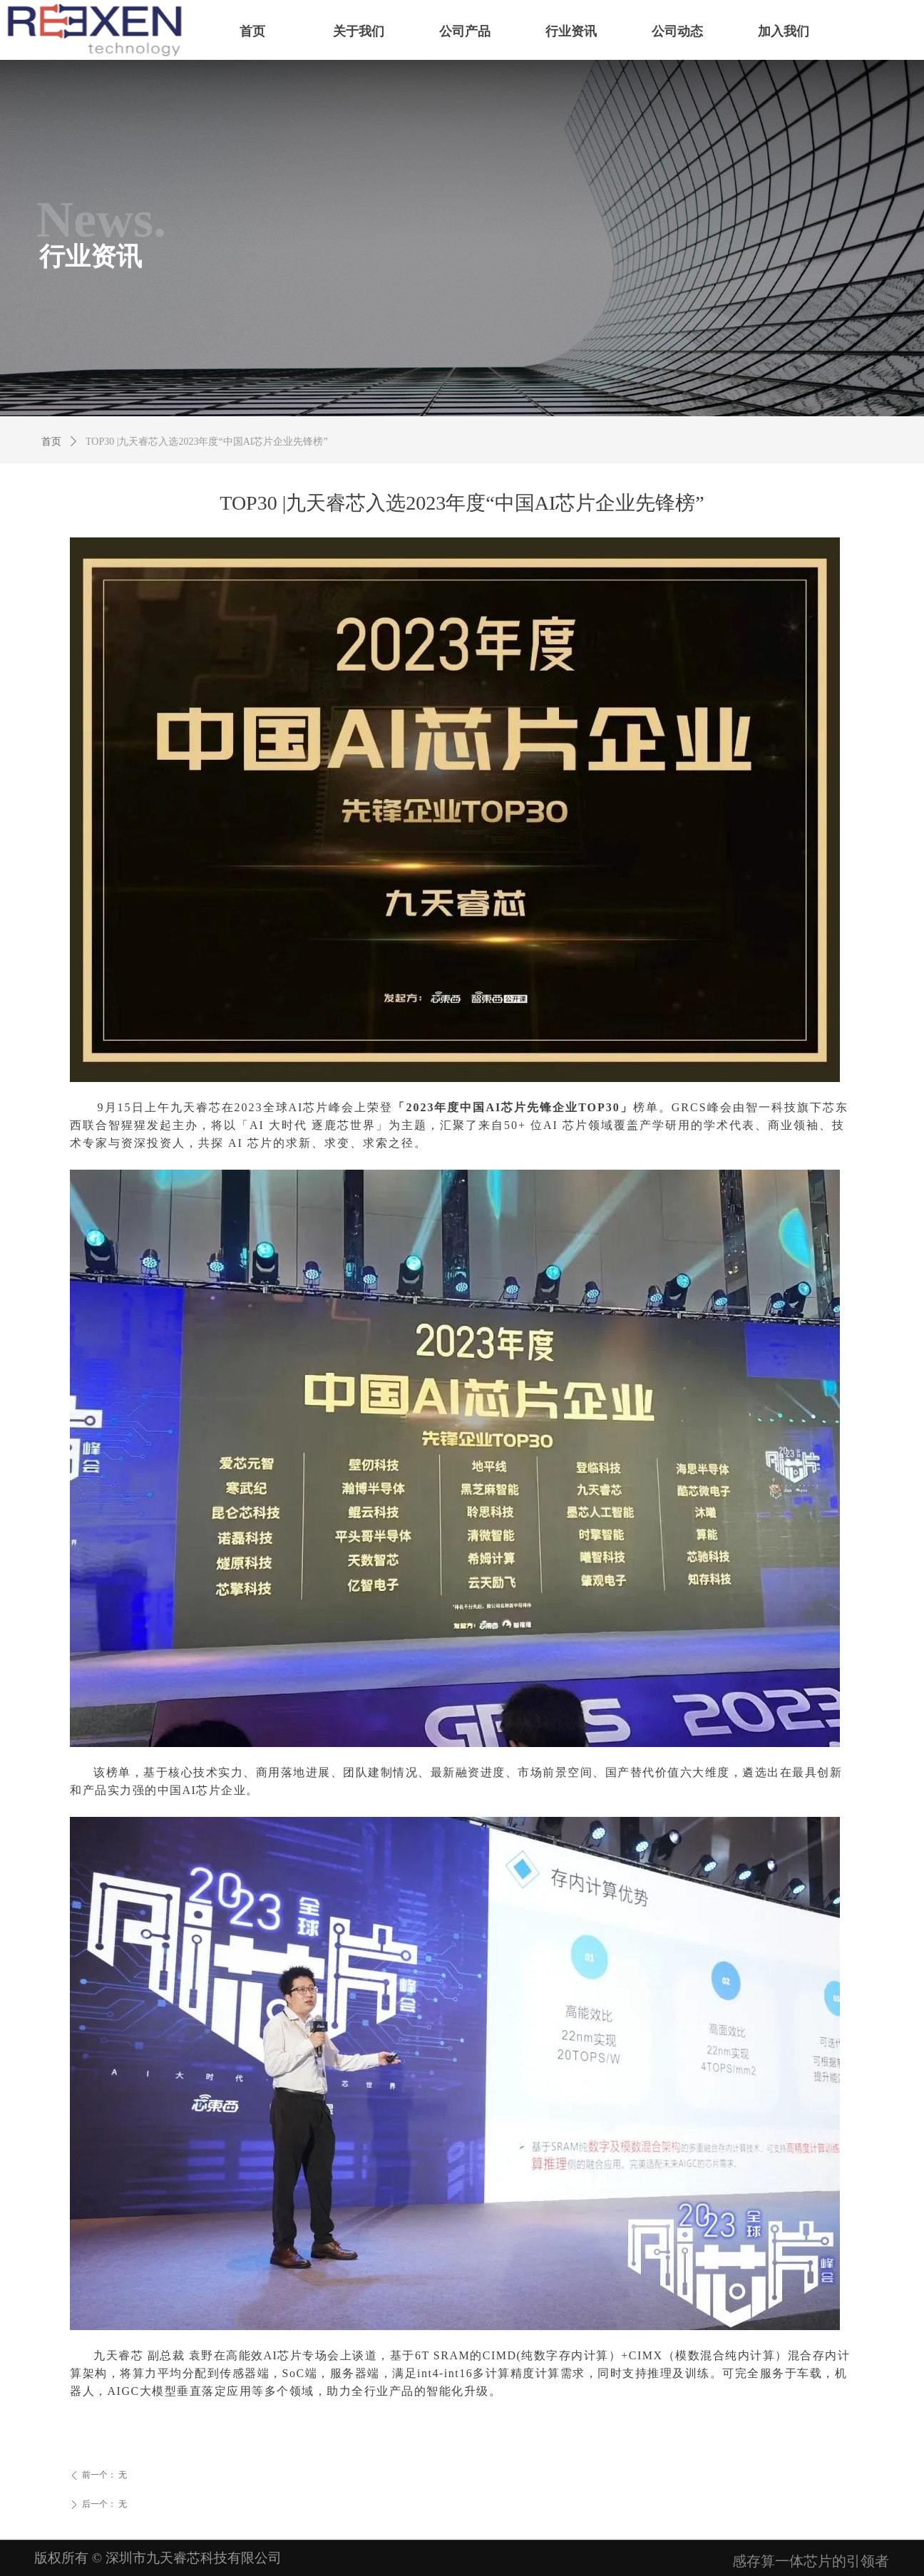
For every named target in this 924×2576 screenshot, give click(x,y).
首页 (51, 441)
